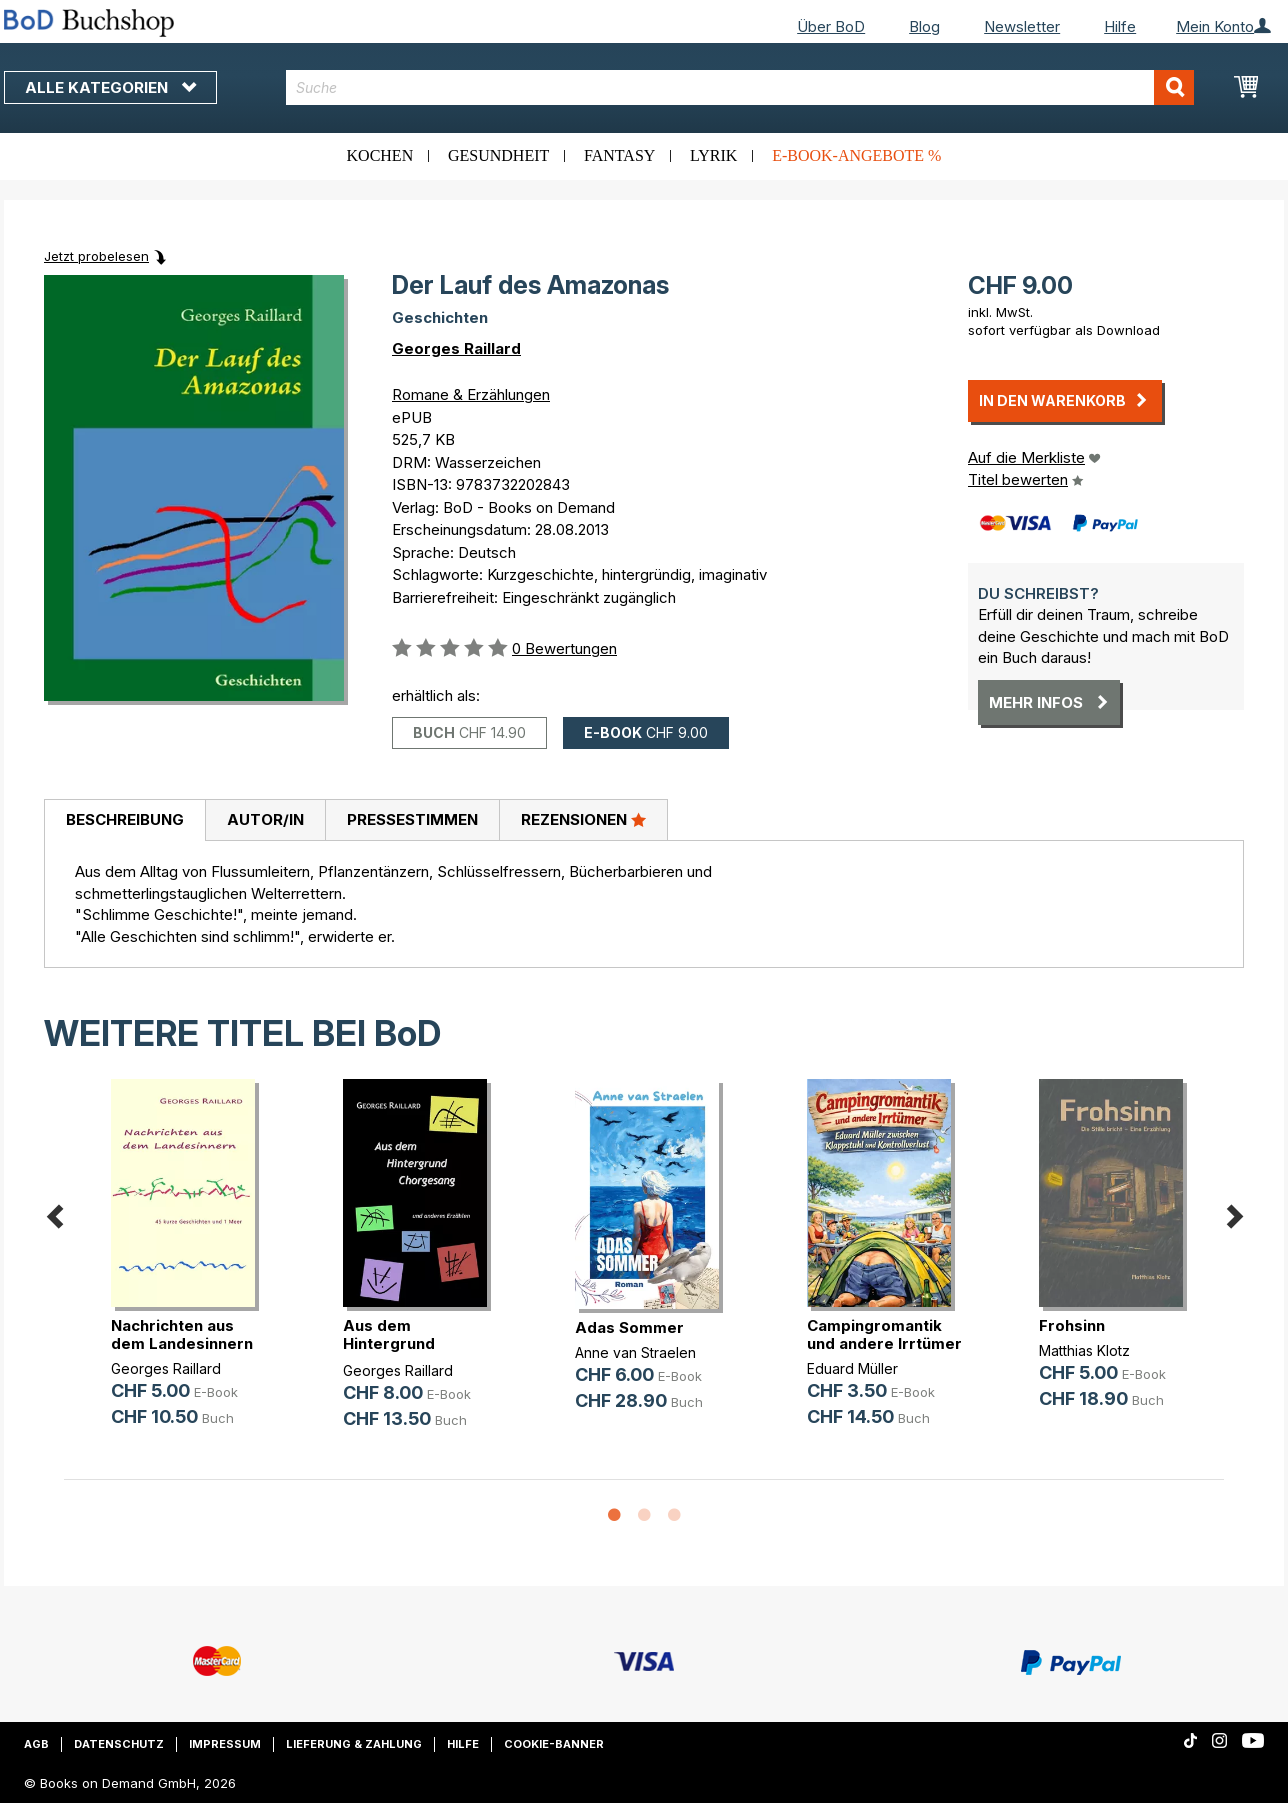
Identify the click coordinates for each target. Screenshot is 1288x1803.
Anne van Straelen (635, 1352)
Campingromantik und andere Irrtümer (884, 1334)
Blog (924, 26)
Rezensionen (583, 819)
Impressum (225, 1744)
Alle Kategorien (110, 87)
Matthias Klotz (1084, 1350)
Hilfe (1120, 26)
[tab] (124, 821)
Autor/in (265, 819)
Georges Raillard (456, 348)
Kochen (380, 155)
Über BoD (831, 26)
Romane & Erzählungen (471, 394)
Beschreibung (125, 819)
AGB (36, 1744)
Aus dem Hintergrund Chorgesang (390, 1343)
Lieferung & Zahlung (354, 1744)
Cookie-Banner (554, 1744)
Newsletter (1022, 26)
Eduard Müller (852, 1368)
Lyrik (713, 155)
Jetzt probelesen (96, 256)
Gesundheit (498, 155)
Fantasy (619, 155)
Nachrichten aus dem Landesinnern (182, 1334)
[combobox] (740, 87)
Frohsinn (1072, 1325)
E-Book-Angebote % (856, 155)
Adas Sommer (629, 1327)
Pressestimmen (412, 819)
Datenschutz (119, 1744)
